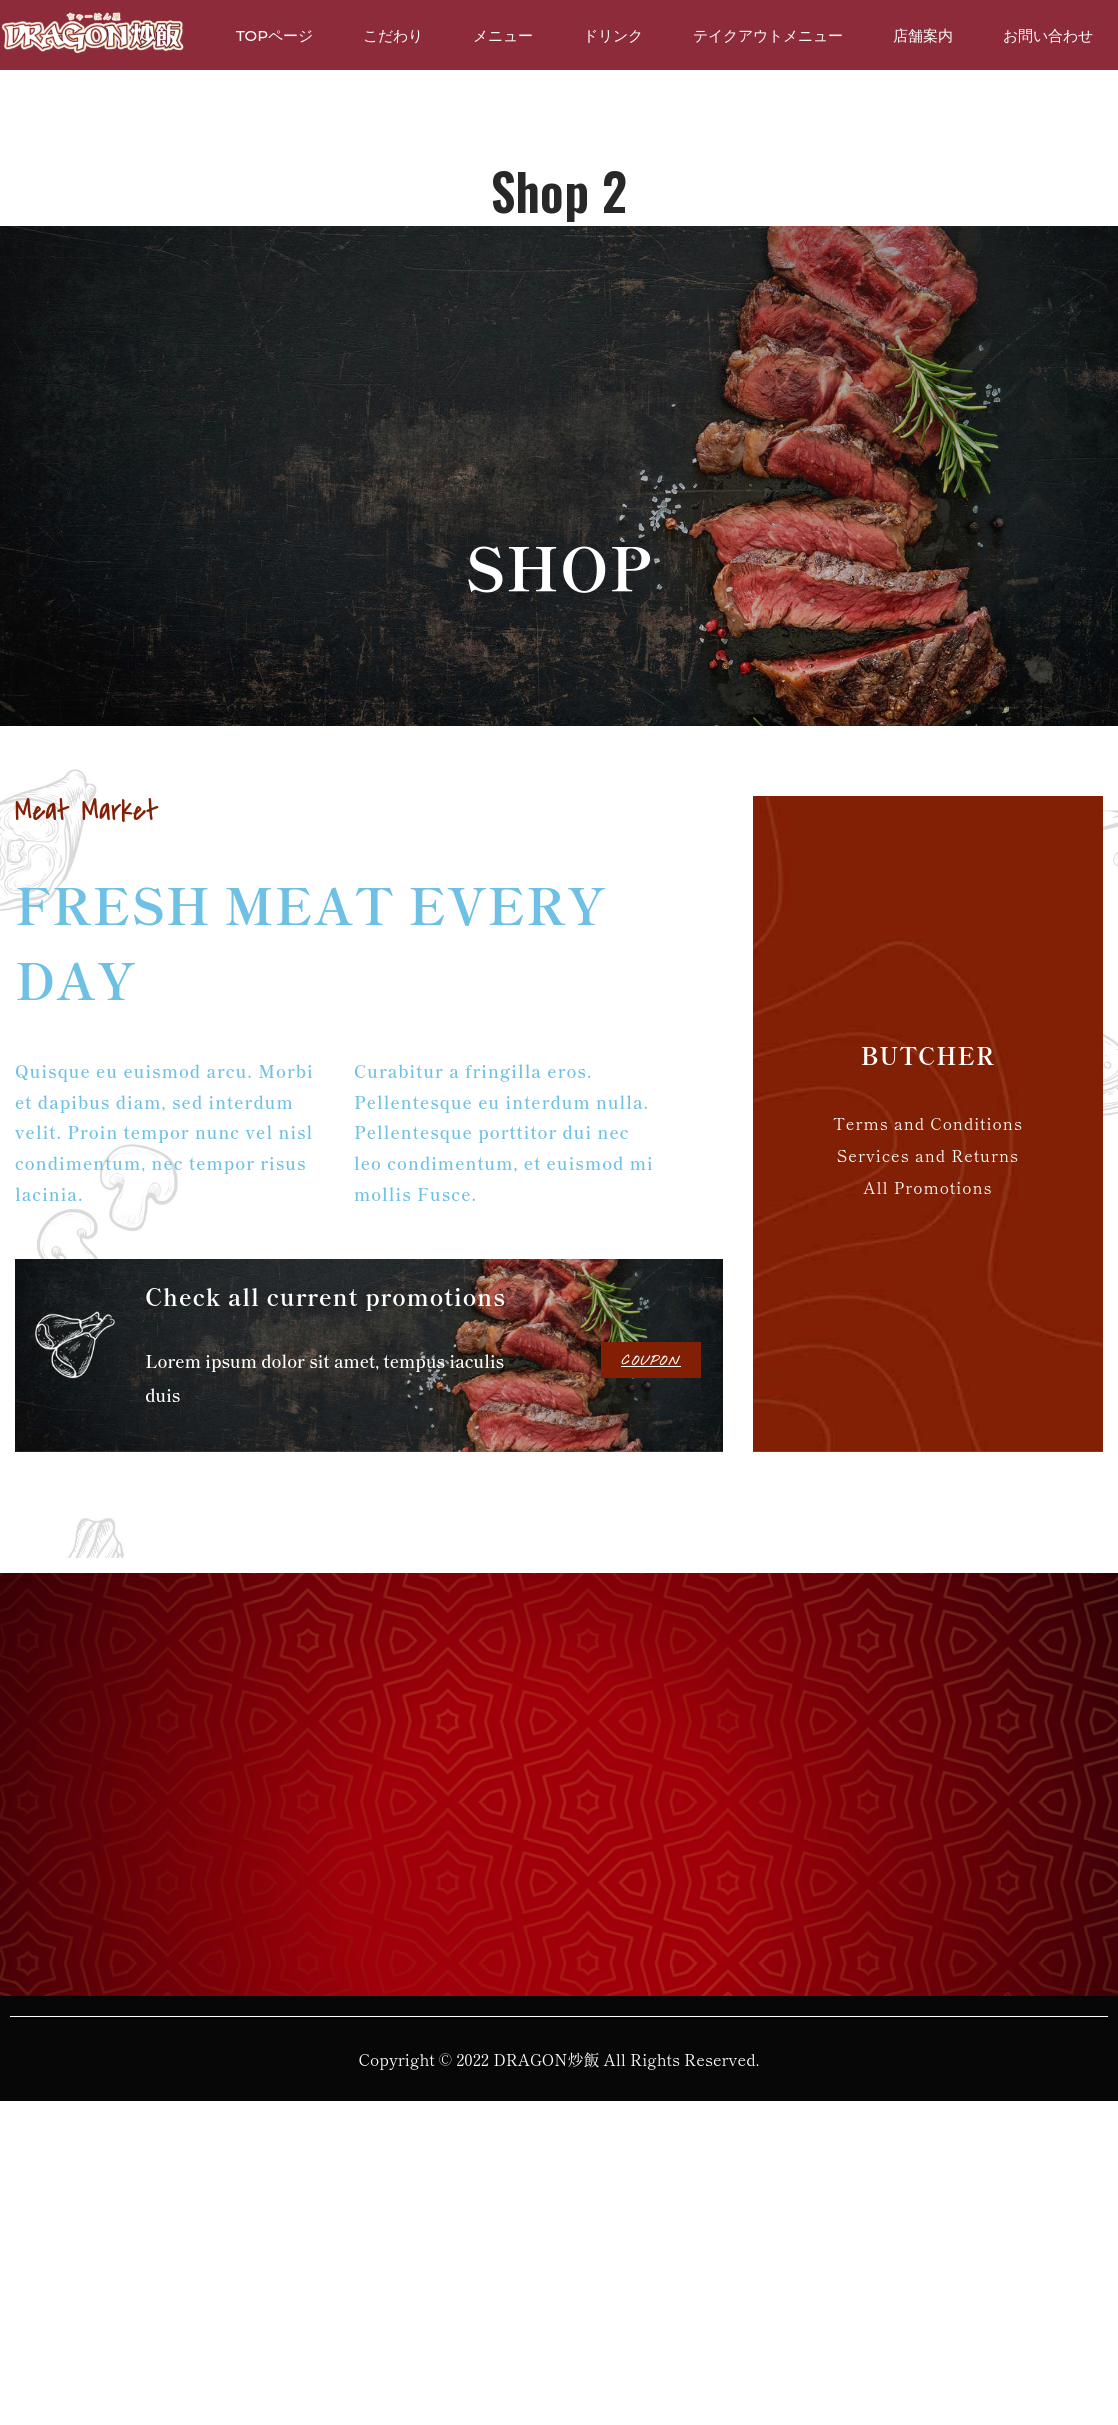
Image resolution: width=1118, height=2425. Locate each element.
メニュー (503, 35)
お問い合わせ (1048, 35)
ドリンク (613, 35)
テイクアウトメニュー (768, 35)
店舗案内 (923, 35)
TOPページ (274, 35)
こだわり (393, 35)
